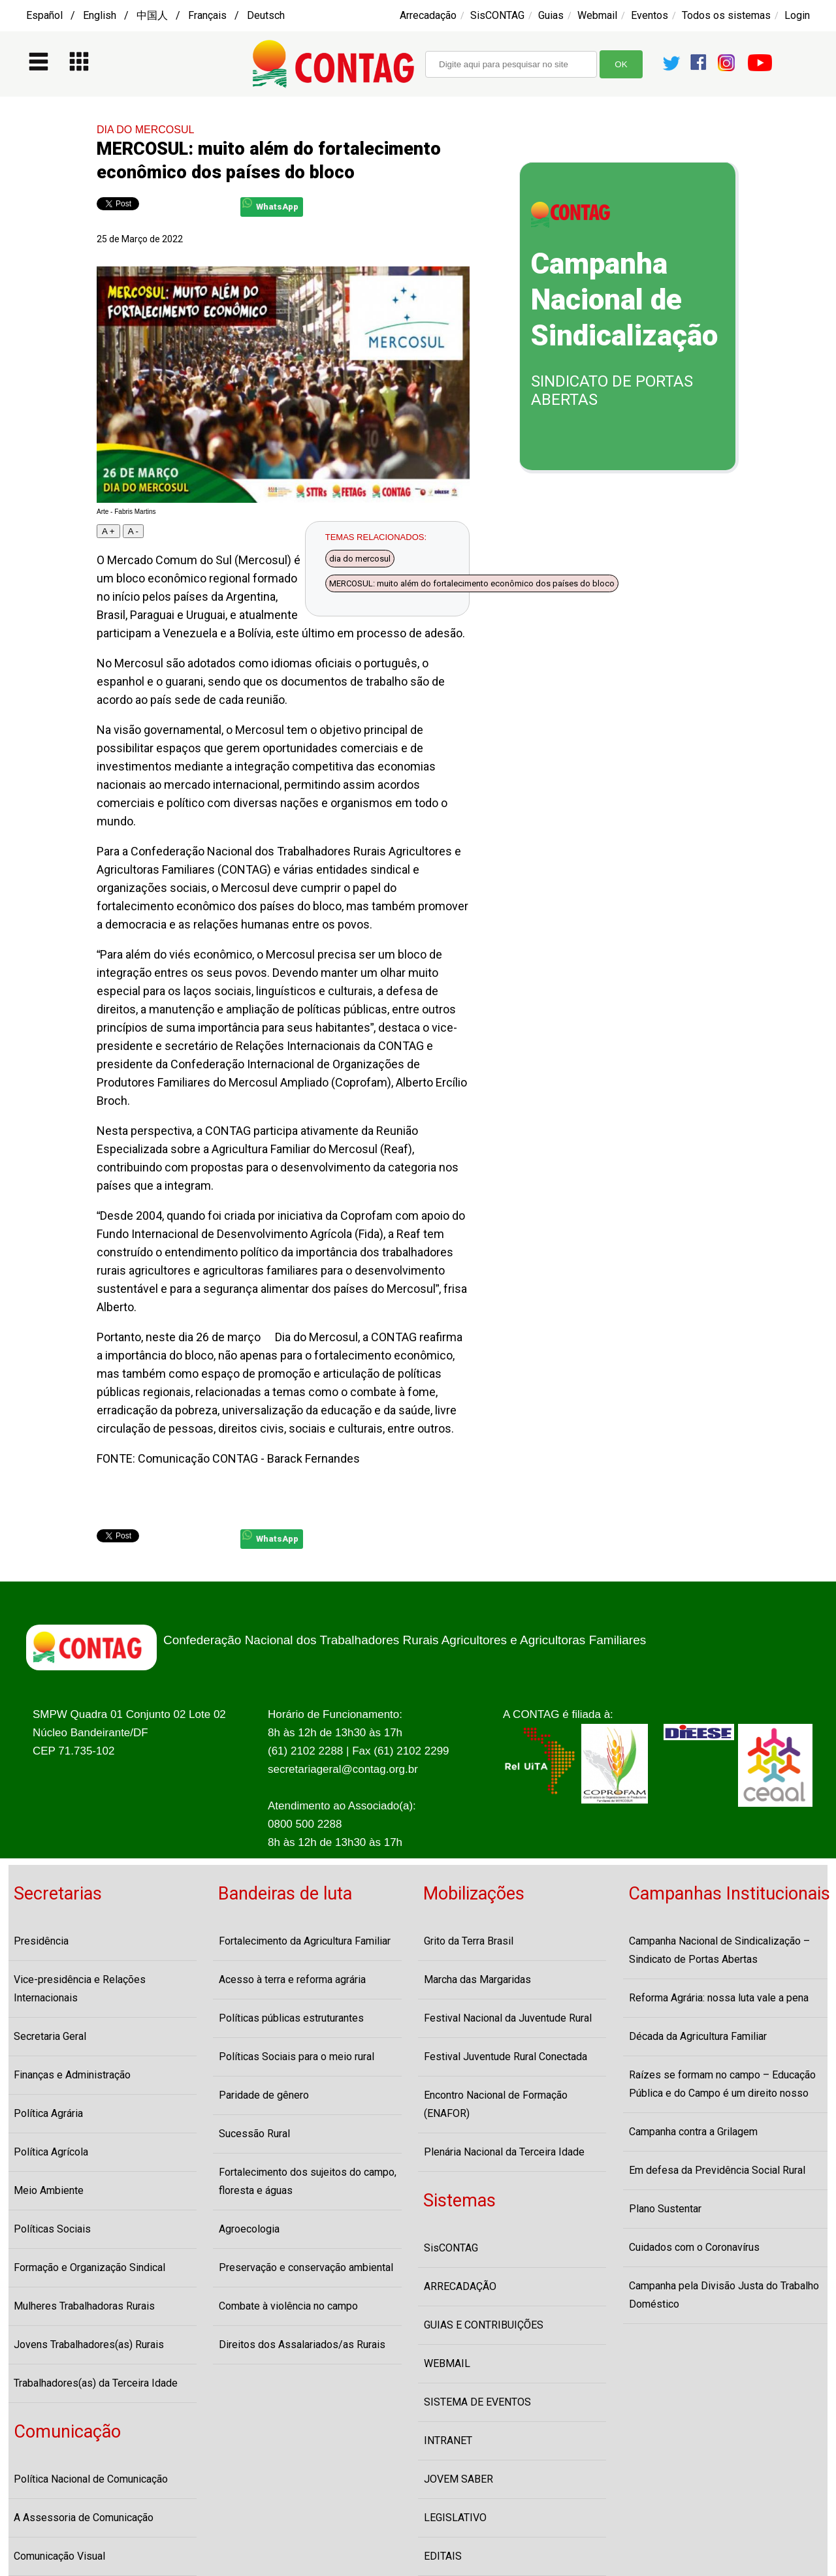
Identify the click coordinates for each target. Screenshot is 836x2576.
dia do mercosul (360, 559)
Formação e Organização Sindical (89, 2267)
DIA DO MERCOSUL (145, 129)
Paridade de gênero (264, 2095)
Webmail (597, 15)
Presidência (41, 1941)
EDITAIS (443, 2556)
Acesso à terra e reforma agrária (292, 1979)
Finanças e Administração (72, 2075)
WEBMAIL (447, 2363)
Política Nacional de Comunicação (91, 2479)
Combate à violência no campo (288, 2306)
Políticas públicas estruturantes (291, 2018)
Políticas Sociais (52, 2229)
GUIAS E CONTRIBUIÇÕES (483, 2325)
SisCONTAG (497, 15)
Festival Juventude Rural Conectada (505, 2056)
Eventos (649, 15)
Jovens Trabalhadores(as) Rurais (89, 2344)
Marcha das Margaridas (477, 1979)
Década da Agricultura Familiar (698, 2036)
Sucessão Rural (254, 2133)
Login (797, 15)
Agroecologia (249, 2229)
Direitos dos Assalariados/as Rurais (302, 2344)
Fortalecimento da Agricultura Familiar (305, 1941)
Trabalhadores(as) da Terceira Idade (96, 2383)
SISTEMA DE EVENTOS (477, 2402)
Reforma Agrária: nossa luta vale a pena (719, 1998)
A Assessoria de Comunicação (83, 2517)
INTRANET (448, 2440)
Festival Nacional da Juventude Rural (508, 2018)
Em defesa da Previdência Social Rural (717, 2170)
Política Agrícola (51, 2152)
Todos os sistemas (726, 15)
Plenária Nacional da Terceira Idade (504, 2152)
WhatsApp (270, 205)
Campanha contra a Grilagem (693, 2131)
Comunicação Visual (59, 2556)
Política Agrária (48, 2113)
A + (108, 531)
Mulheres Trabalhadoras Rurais (84, 2306)
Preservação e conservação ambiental (306, 2267)
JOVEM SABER (458, 2479)
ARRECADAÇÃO (460, 2286)
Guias (551, 15)
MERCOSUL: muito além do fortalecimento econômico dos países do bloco (472, 583)
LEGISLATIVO (455, 2517)
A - (133, 531)
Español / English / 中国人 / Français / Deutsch (155, 15)
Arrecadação (428, 15)
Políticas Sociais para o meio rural (296, 2056)
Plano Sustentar (665, 2208)
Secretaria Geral (50, 2036)
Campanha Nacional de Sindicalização (624, 300)
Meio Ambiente (49, 2190)
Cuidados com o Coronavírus (694, 2247)
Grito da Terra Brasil (468, 1941)
